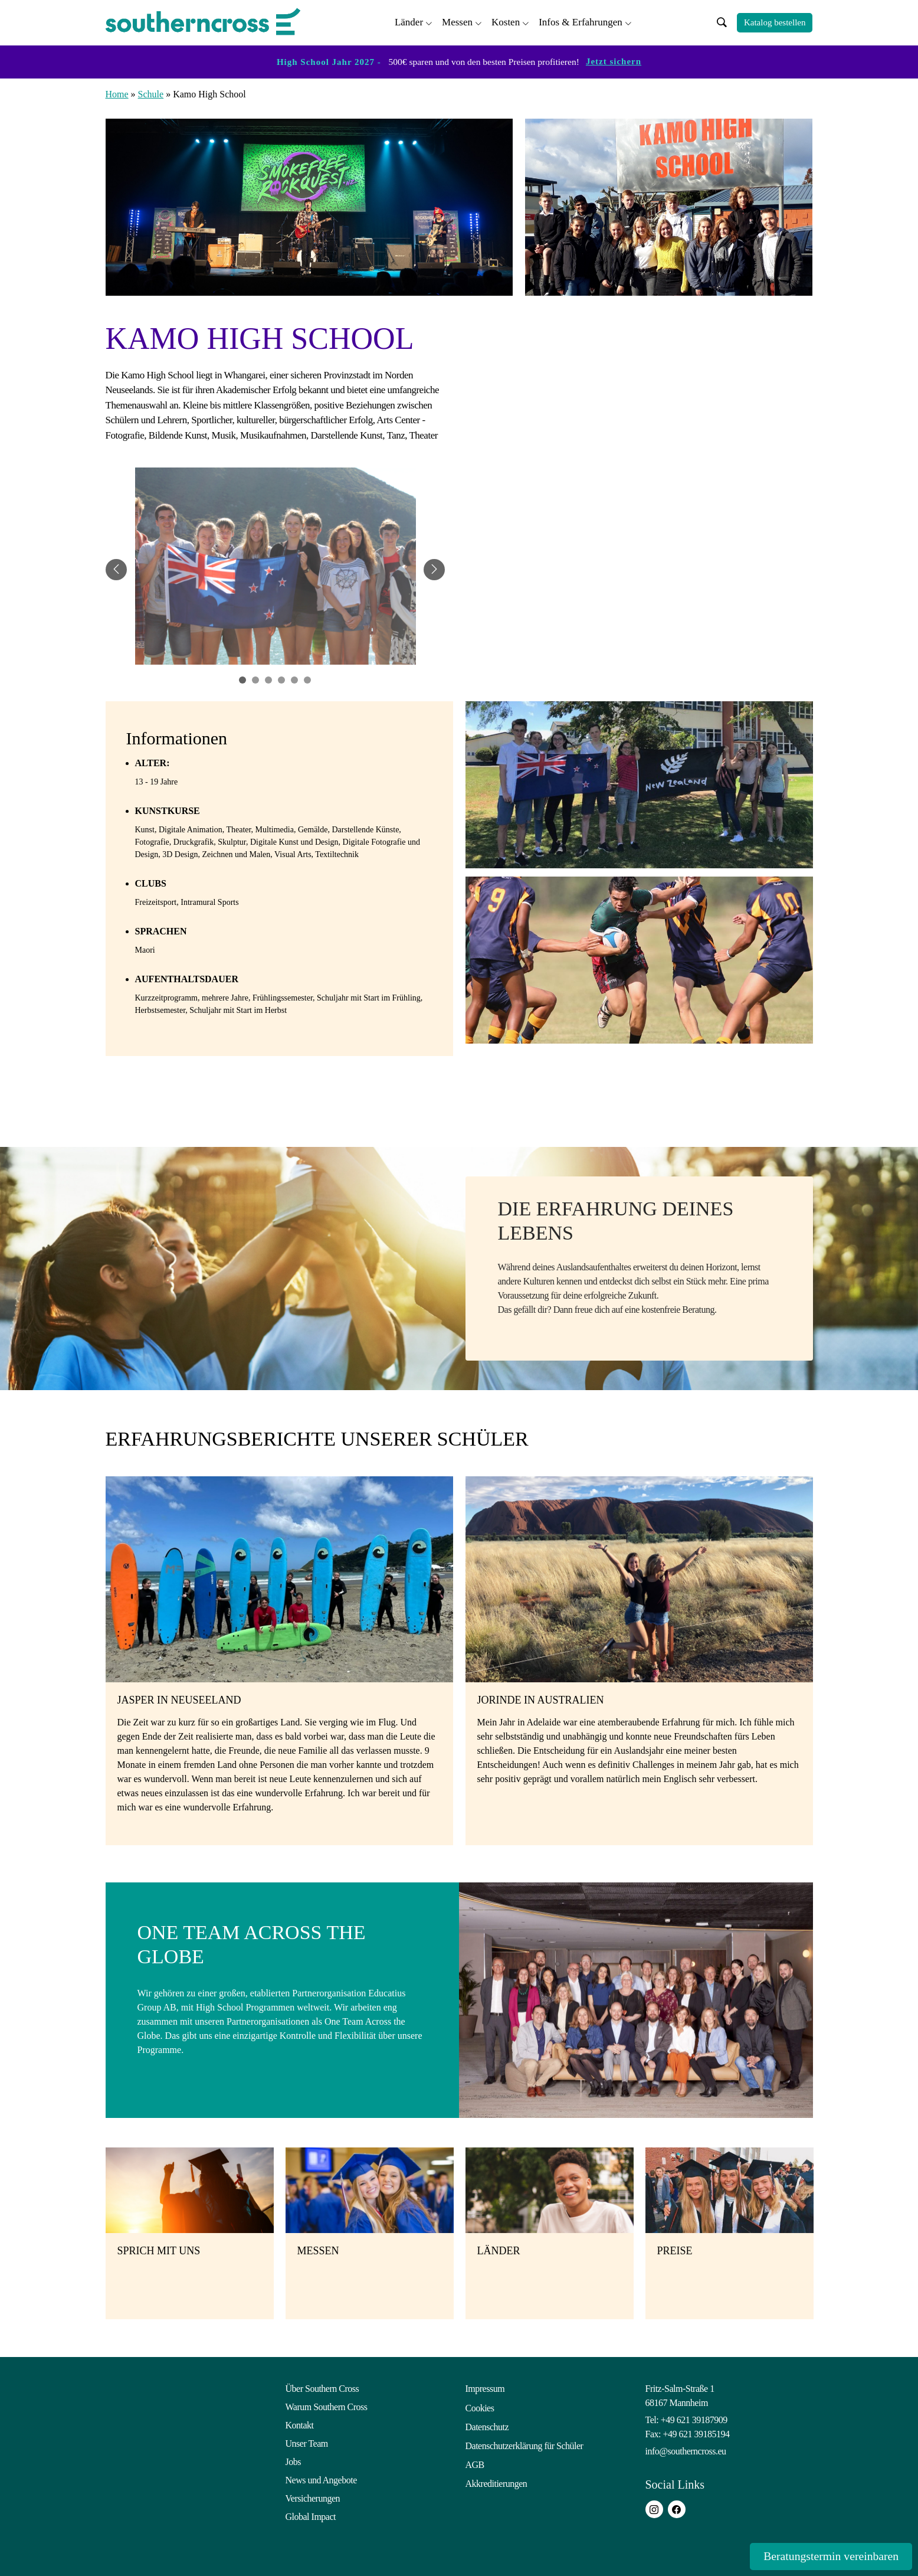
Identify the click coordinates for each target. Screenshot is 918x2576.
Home (117, 92)
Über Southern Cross (322, 2387)
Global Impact (311, 2515)
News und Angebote (321, 2478)
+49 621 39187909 (694, 2418)
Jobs (293, 2460)
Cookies (479, 2405)
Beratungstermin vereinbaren (817, 2555)
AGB (474, 2460)
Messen (457, 21)
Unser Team (307, 2442)
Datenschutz (487, 2423)
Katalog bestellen (775, 22)
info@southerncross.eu (685, 2449)
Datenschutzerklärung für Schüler (524, 2442)
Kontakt (300, 2423)
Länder (409, 21)
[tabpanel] (275, 568)
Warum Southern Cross (327, 2405)
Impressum (485, 2387)
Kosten (505, 21)
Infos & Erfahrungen (580, 21)
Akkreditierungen (496, 2478)
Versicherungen (313, 2497)
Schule (151, 92)
